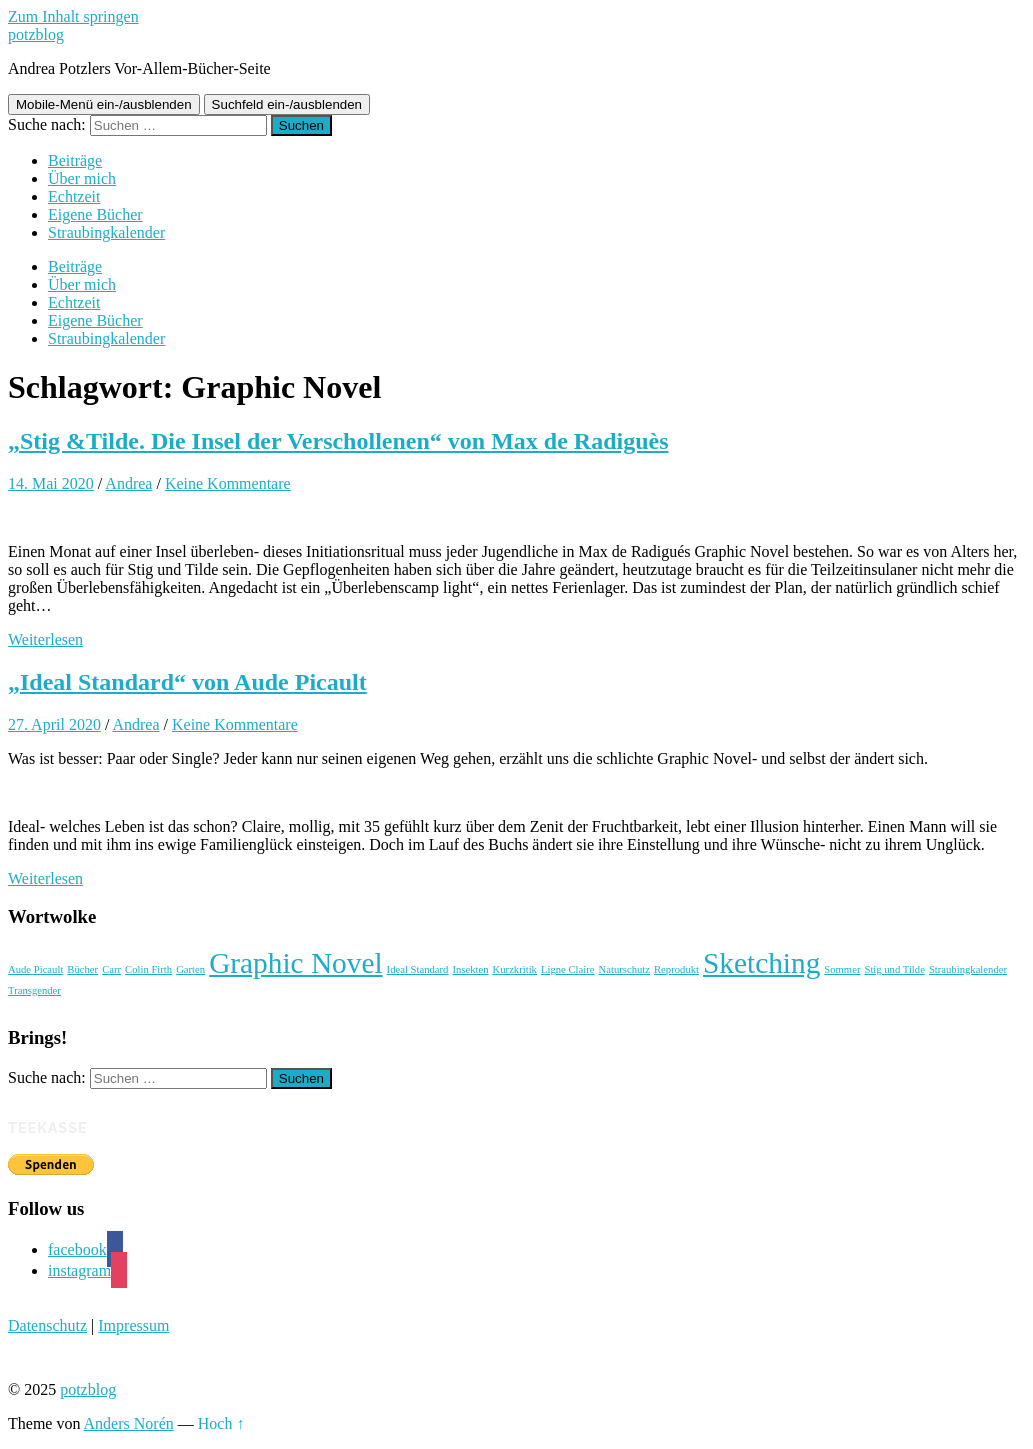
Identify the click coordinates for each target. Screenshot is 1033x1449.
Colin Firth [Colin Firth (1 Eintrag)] (148, 969)
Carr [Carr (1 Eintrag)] (111, 969)
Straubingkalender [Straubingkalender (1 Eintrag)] (968, 969)
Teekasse (48, 1127)
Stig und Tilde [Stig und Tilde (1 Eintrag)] (894, 969)
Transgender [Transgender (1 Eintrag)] (34, 990)
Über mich (82, 178)
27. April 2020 (54, 724)
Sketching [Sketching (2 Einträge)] (761, 963)
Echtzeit (74, 196)
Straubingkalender (106, 232)
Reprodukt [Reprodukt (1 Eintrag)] (676, 969)
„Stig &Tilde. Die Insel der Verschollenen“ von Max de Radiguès (338, 441)
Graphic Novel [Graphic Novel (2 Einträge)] (295, 963)
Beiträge (75, 160)
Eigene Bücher (95, 214)
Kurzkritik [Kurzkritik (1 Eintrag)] (515, 969)
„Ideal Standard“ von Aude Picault (187, 682)
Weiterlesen (45, 639)
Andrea (128, 483)
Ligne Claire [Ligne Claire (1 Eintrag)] (568, 969)
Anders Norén (129, 1423)
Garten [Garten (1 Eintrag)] (190, 969)
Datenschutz (47, 1325)
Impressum (133, 1325)
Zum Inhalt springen (73, 16)
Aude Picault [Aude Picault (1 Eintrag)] (35, 969)
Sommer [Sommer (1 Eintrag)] (842, 969)
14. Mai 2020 (51, 483)
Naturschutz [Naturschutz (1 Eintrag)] (625, 969)
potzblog (36, 34)
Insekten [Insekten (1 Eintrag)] (470, 969)
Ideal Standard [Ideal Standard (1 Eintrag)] (418, 969)
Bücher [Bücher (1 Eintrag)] (82, 969)
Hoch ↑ (221, 1423)
